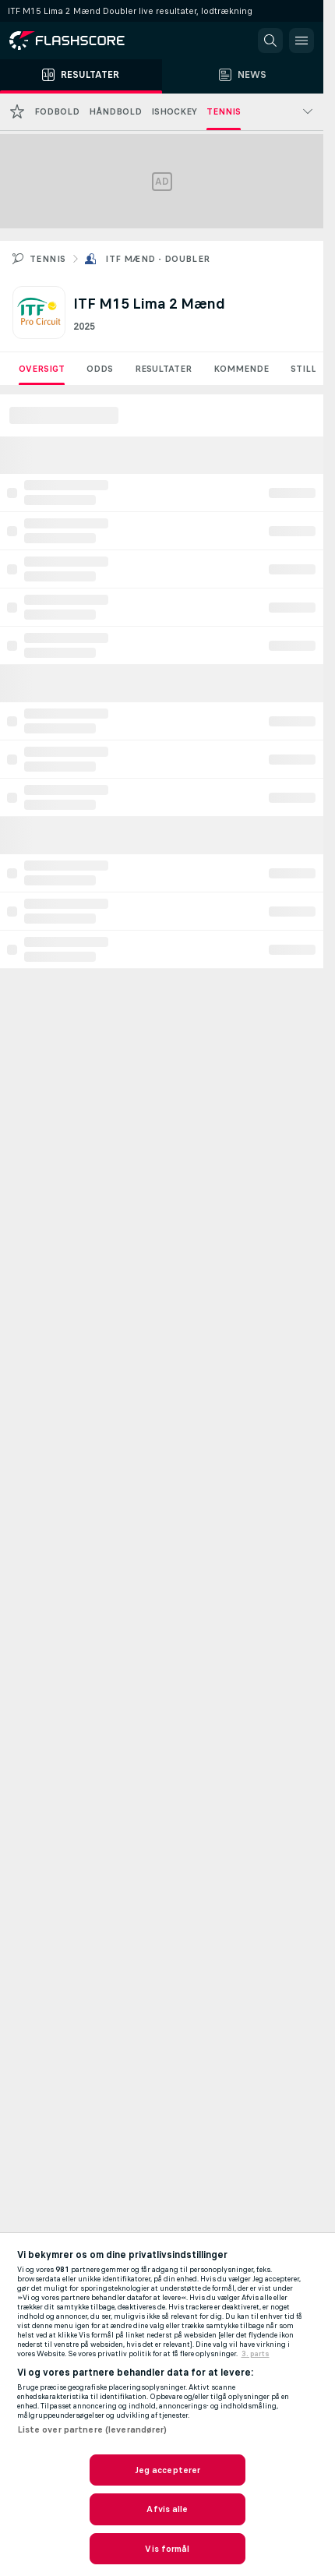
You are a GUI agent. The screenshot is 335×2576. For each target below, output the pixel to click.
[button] (270, 40)
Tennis (47, 258)
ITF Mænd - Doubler (157, 258)
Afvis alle (167, 2509)
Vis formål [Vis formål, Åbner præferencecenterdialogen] (167, 2548)
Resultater (163, 368)
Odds (99, 368)
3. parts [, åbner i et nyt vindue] (256, 2354)
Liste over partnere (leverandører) (92, 2429)
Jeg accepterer (168, 2470)
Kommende (241, 368)
